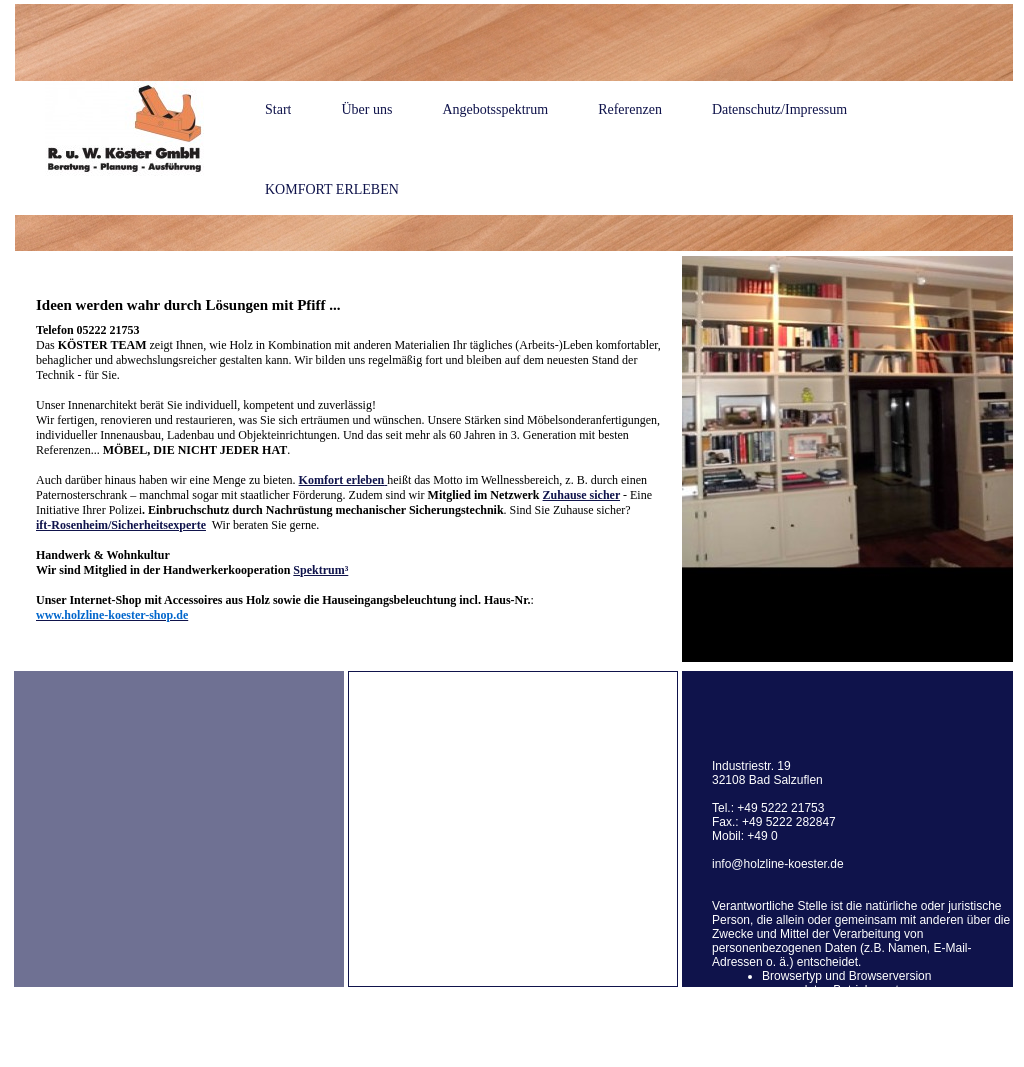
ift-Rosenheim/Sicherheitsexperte (121, 525)
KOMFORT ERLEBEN (332, 189)
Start (278, 109)
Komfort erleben (342, 480)
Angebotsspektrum (495, 109)
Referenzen (630, 109)
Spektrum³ (320, 570)
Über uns (366, 109)
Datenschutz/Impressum (779, 109)
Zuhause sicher (581, 495)
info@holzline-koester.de (778, 864)
